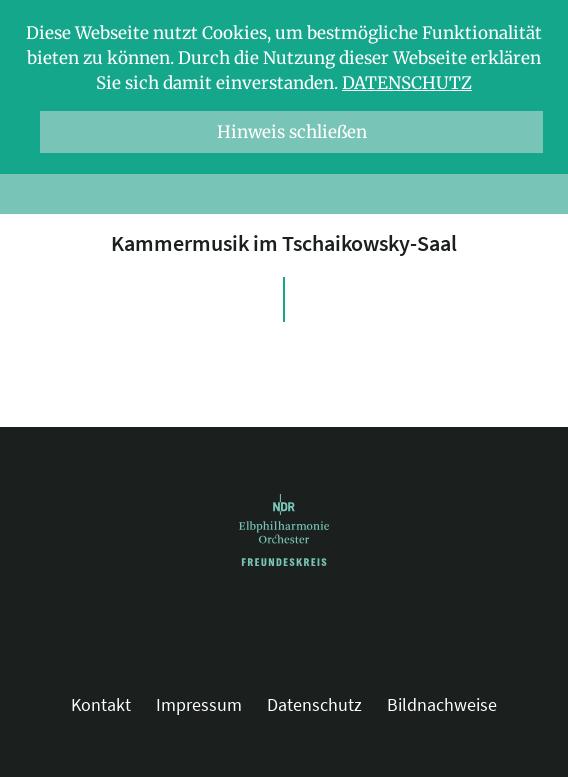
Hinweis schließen (292, 132)
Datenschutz (407, 83)
